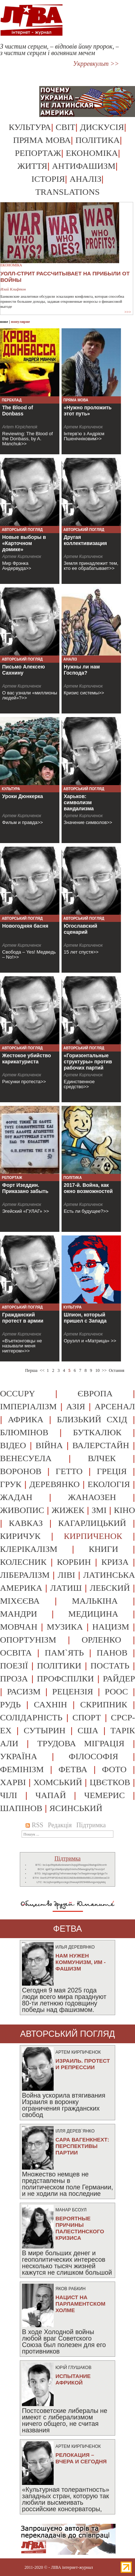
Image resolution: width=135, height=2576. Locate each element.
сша (88, 1730)
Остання (116, 1370)
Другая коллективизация (85, 540)
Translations (67, 192)
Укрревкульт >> (96, 63)
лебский (110, 1588)
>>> (127, 312)
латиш (66, 1588)
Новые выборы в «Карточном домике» (24, 543)
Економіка (92, 153)
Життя (32, 166)
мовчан (18, 1626)
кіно (124, 1510)
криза (115, 1562)
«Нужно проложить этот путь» (88, 410)
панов (112, 1652)
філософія (93, 1756)
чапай (50, 1795)
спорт (86, 1717)
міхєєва (20, 1601)
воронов (20, 1471)
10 (97, 1370)
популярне (20, 321)
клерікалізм (28, 1549)
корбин (74, 1562)
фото (114, 1769)
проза (14, 1678)
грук (11, 1484)
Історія (48, 179)
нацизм (110, 1626)
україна (18, 1756)
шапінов (21, 1808)
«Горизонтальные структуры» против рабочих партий (88, 1062)
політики (59, 1665)
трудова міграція (80, 1743)
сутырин (45, 1730)
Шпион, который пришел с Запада (85, 1318)
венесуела (25, 1458)
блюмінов (24, 1432)
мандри (18, 1613)
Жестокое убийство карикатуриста (26, 1058)
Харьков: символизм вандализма (79, 802)
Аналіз (85, 179)
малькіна (95, 1601)
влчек (102, 1458)
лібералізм (25, 1575)
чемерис (104, 1795)
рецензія (72, 1691)
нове (4, 321)
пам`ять (64, 1652)
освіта (16, 1652)
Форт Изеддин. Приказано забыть (25, 1188)
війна (49, 1445)
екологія (108, 1484)
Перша (31, 1370)
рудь (10, 1704)
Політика (97, 140)
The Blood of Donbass (17, 410)
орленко (101, 1639)
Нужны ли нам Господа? (82, 670)
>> (104, 1370)
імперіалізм (28, 1406)
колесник (23, 1562)
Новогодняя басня (25, 926)
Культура (30, 127)
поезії (14, 1665)
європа (95, 1393)
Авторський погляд (22, 530)
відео (13, 1445)
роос (116, 1691)
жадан (16, 1497)
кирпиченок (93, 1536)
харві (13, 1782)
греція (112, 1471)
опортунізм (28, 1639)
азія (75, 1406)
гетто (69, 1471)
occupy (17, 1393)
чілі (8, 1795)
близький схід (92, 1419)
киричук (20, 1536)
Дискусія (102, 127)
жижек (67, 1510)
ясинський (75, 1808)
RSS (34, 1825)
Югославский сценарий (80, 929)
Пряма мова (42, 140)
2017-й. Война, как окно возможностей (88, 1188)
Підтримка (91, 1825)
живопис (22, 1510)
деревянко (54, 1484)
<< (42, 1370)
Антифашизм (83, 166)
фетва (72, 1769)
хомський (57, 1782)
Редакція (60, 1825)
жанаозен (92, 1497)
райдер (119, 1678)
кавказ (26, 1523)
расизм (23, 1691)
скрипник (103, 1704)
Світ (66, 127)
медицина (93, 1613)
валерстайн (100, 1445)
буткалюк (97, 1432)
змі (99, 1510)
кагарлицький (92, 1523)
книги (103, 1549)
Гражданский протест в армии (22, 1318)
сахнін (50, 1704)
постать (109, 1665)
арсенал (114, 1406)
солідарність (31, 1717)
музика (65, 1626)
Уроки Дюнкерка (22, 796)
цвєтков (110, 1782)
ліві (66, 1575)
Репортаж (38, 153)
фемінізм (22, 1769)
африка (26, 1419)
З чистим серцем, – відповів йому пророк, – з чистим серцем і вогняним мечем (59, 49)
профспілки (65, 1678)
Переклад (12, 400)
